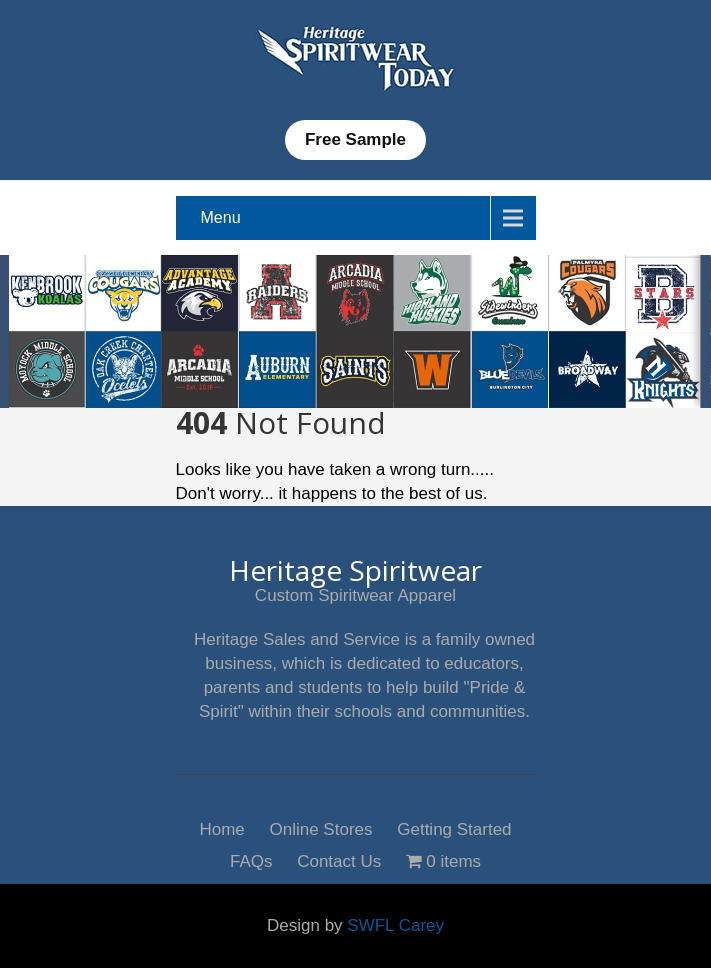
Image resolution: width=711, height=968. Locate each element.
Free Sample (355, 139)
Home (221, 827)
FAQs (251, 859)
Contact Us (339, 859)
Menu (221, 217)
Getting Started (454, 827)
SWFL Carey (395, 925)
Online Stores (321, 827)
